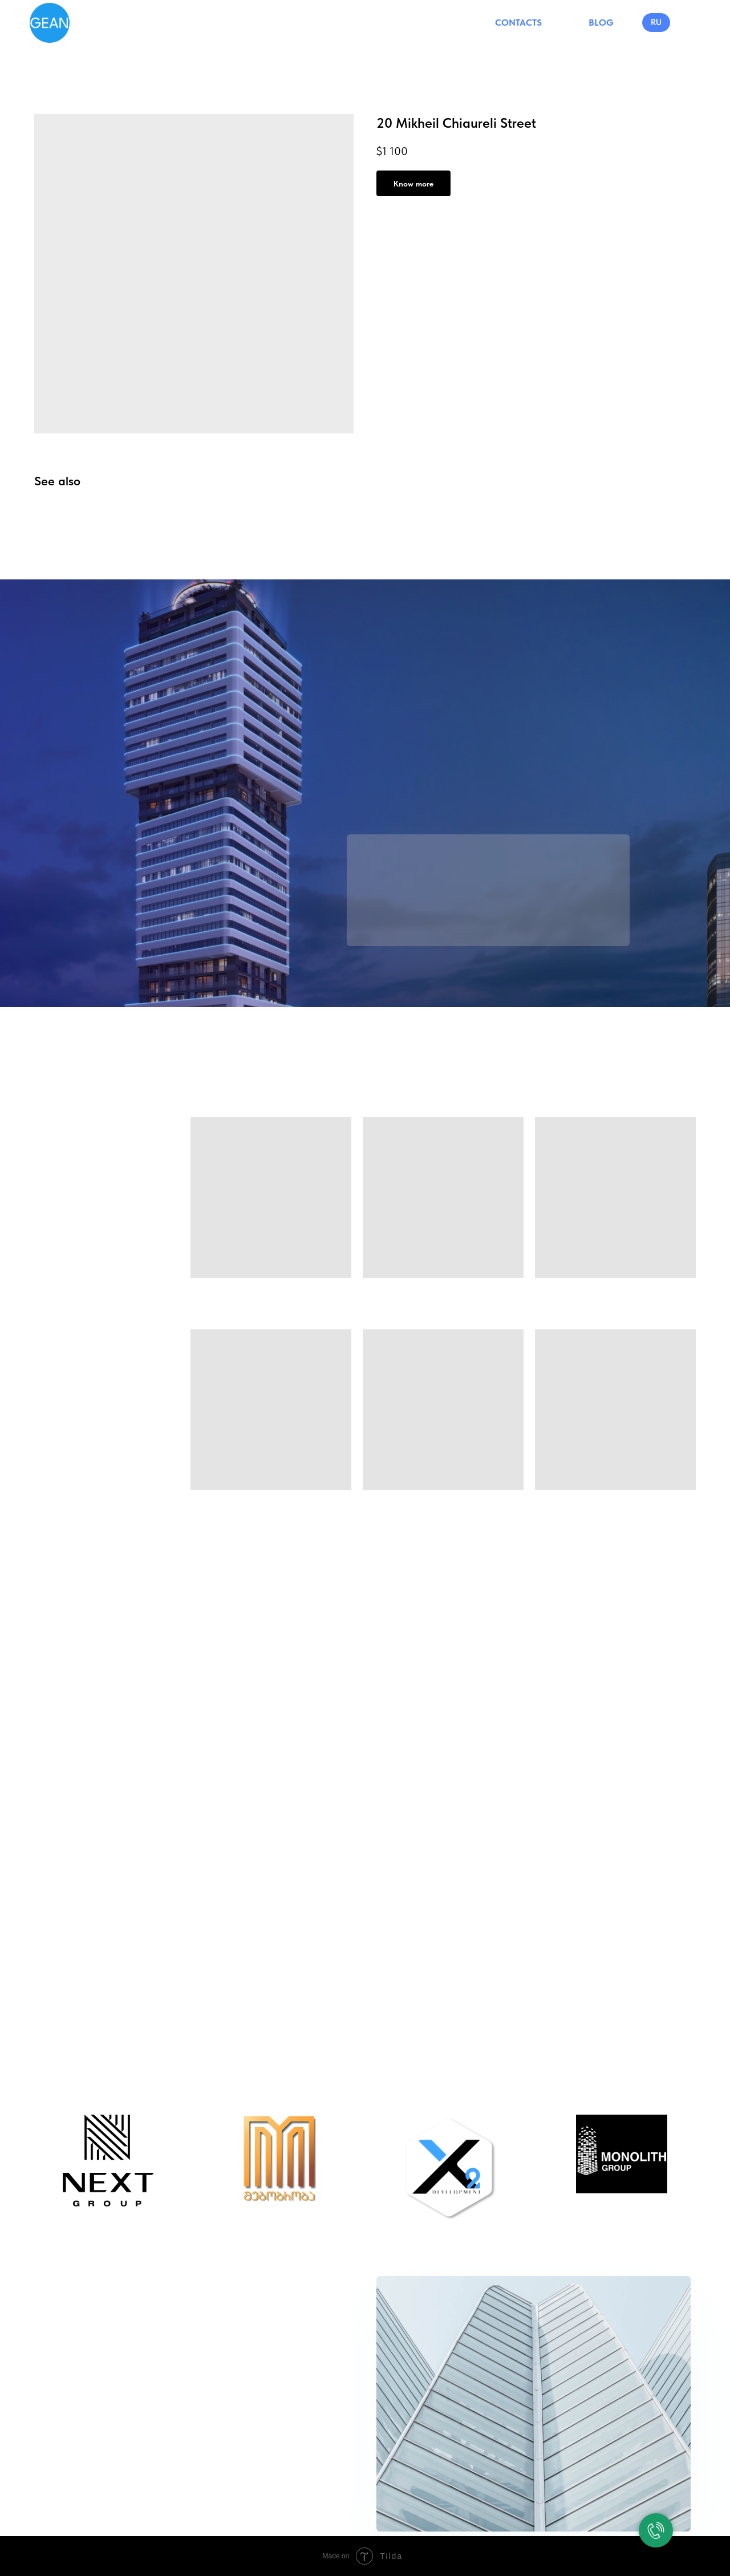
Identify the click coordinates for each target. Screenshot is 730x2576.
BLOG (601, 22)
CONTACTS (518, 22)
